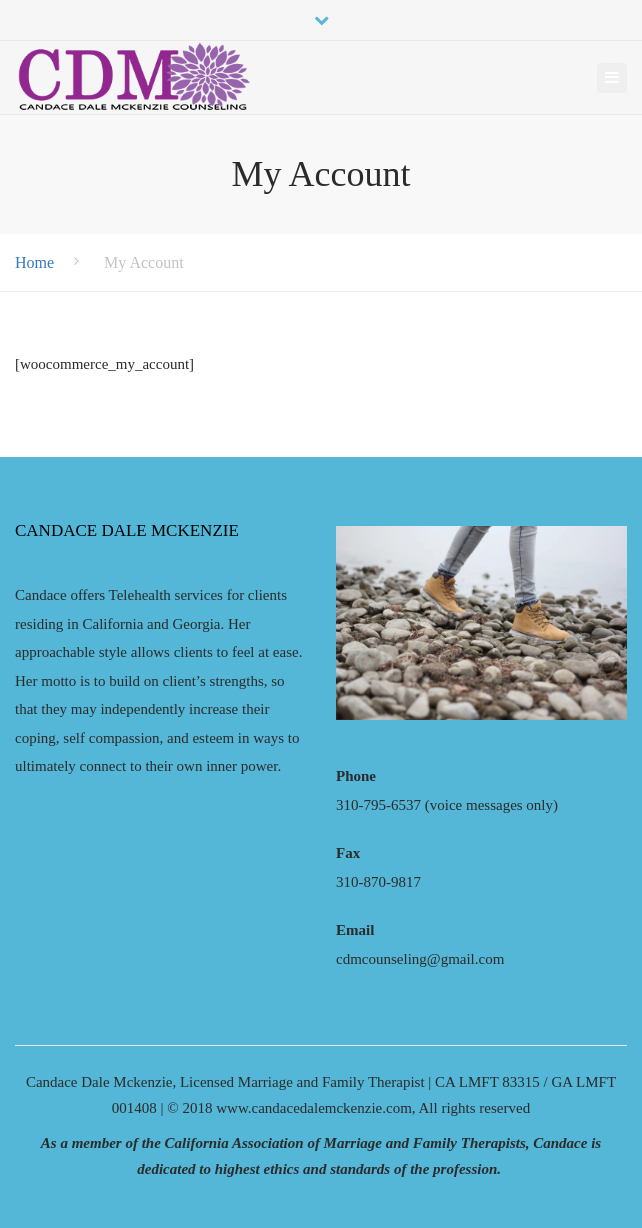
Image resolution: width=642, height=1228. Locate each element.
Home (34, 262)
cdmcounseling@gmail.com (420, 959)
